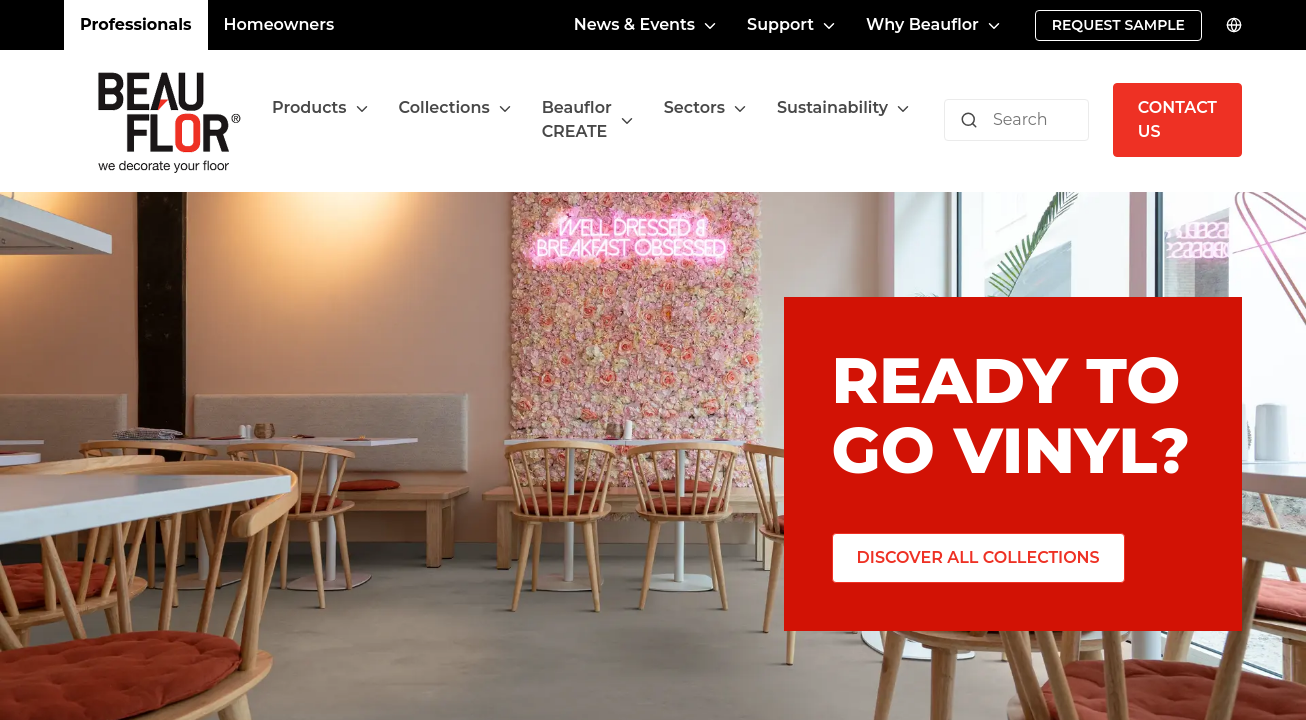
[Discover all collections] (978, 558)
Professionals (136, 24)
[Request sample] (1118, 25)
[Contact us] (1177, 120)
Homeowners (279, 24)
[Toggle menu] (362, 108)
